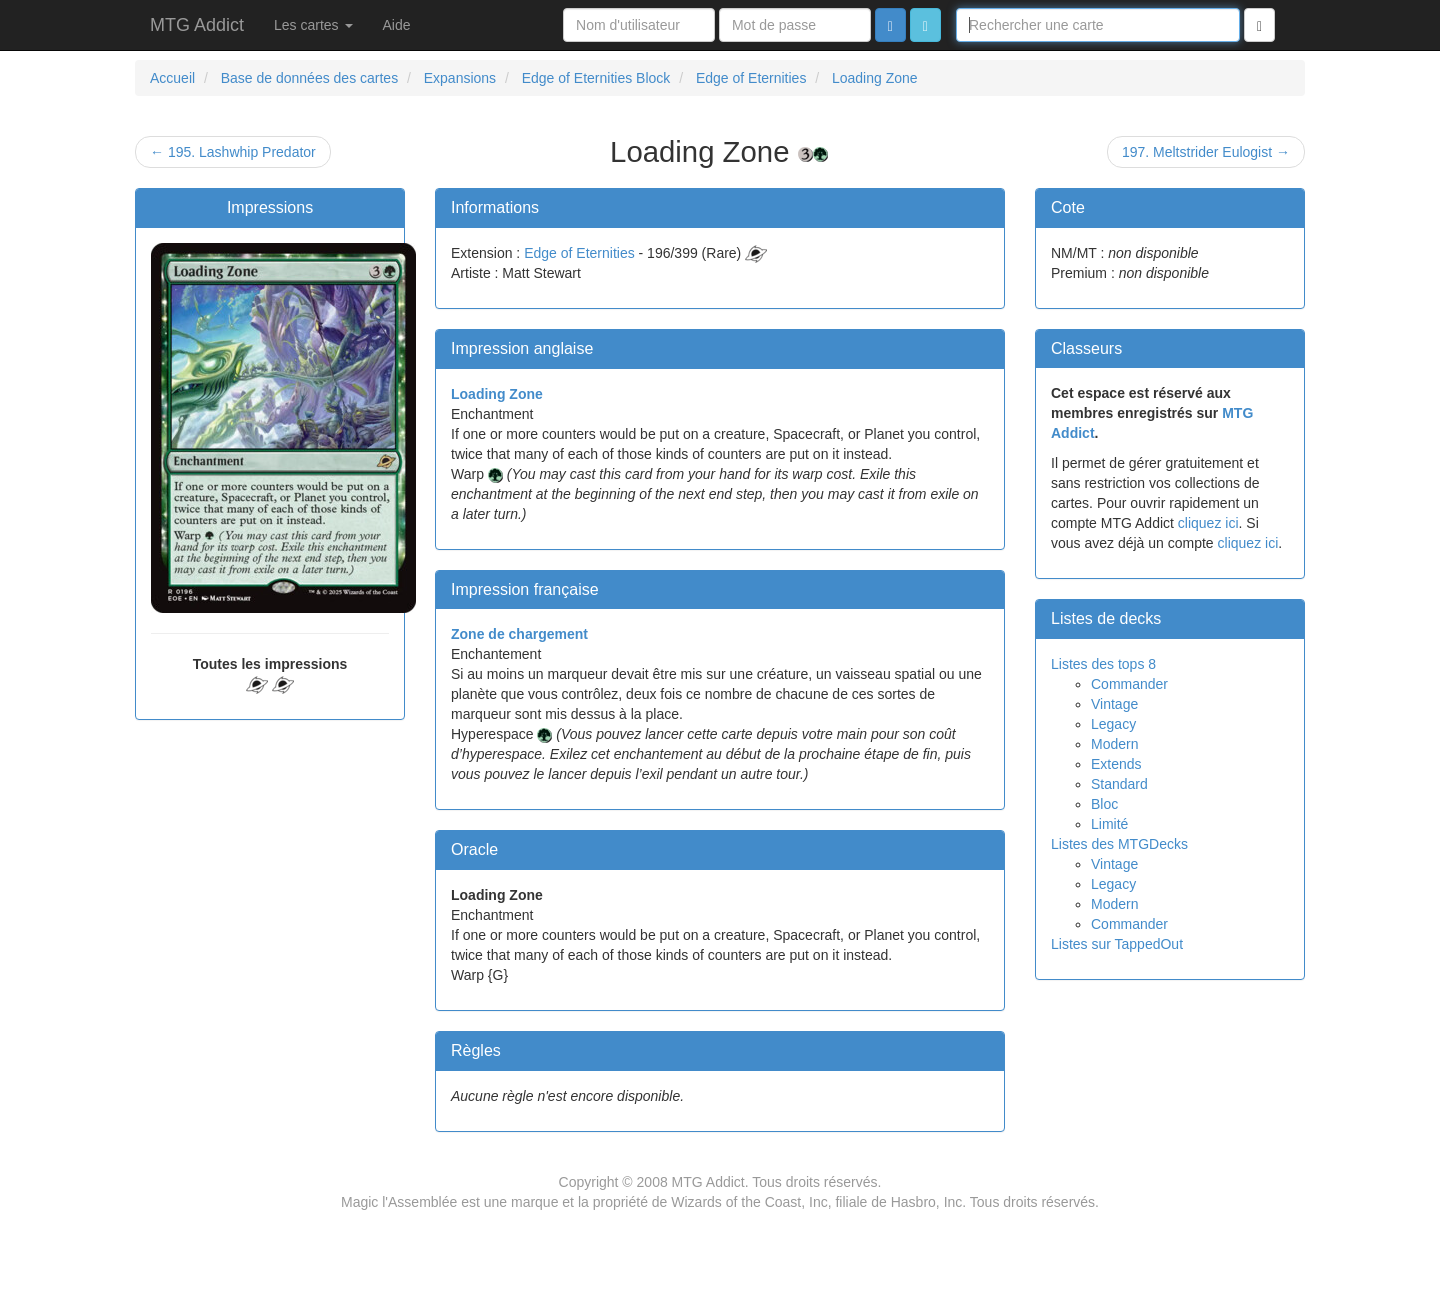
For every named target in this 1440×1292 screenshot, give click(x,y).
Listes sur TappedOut (1117, 944)
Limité (1109, 824)
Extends (1116, 764)
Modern (1114, 744)
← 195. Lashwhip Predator (233, 152)
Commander (1129, 684)
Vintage (1114, 704)
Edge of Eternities (579, 253)
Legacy (1113, 724)
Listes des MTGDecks (1119, 844)
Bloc (1104, 804)
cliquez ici (1208, 523)
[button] (925, 25)
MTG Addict (197, 25)
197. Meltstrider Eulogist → (1206, 152)
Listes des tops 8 (1103, 664)
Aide (397, 25)
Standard (1119, 784)
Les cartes (313, 25)
